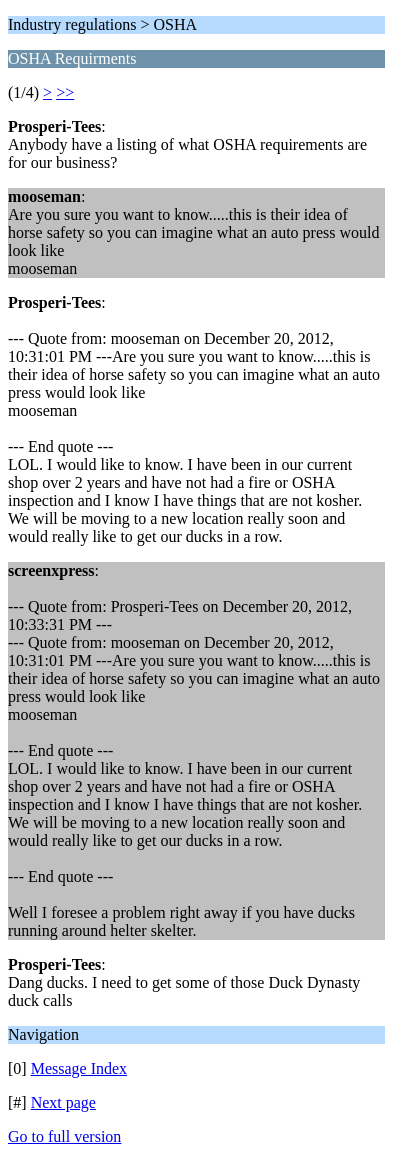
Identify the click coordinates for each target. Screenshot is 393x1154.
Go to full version (64, 1136)
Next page (63, 1102)
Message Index (79, 1068)
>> (65, 92)
